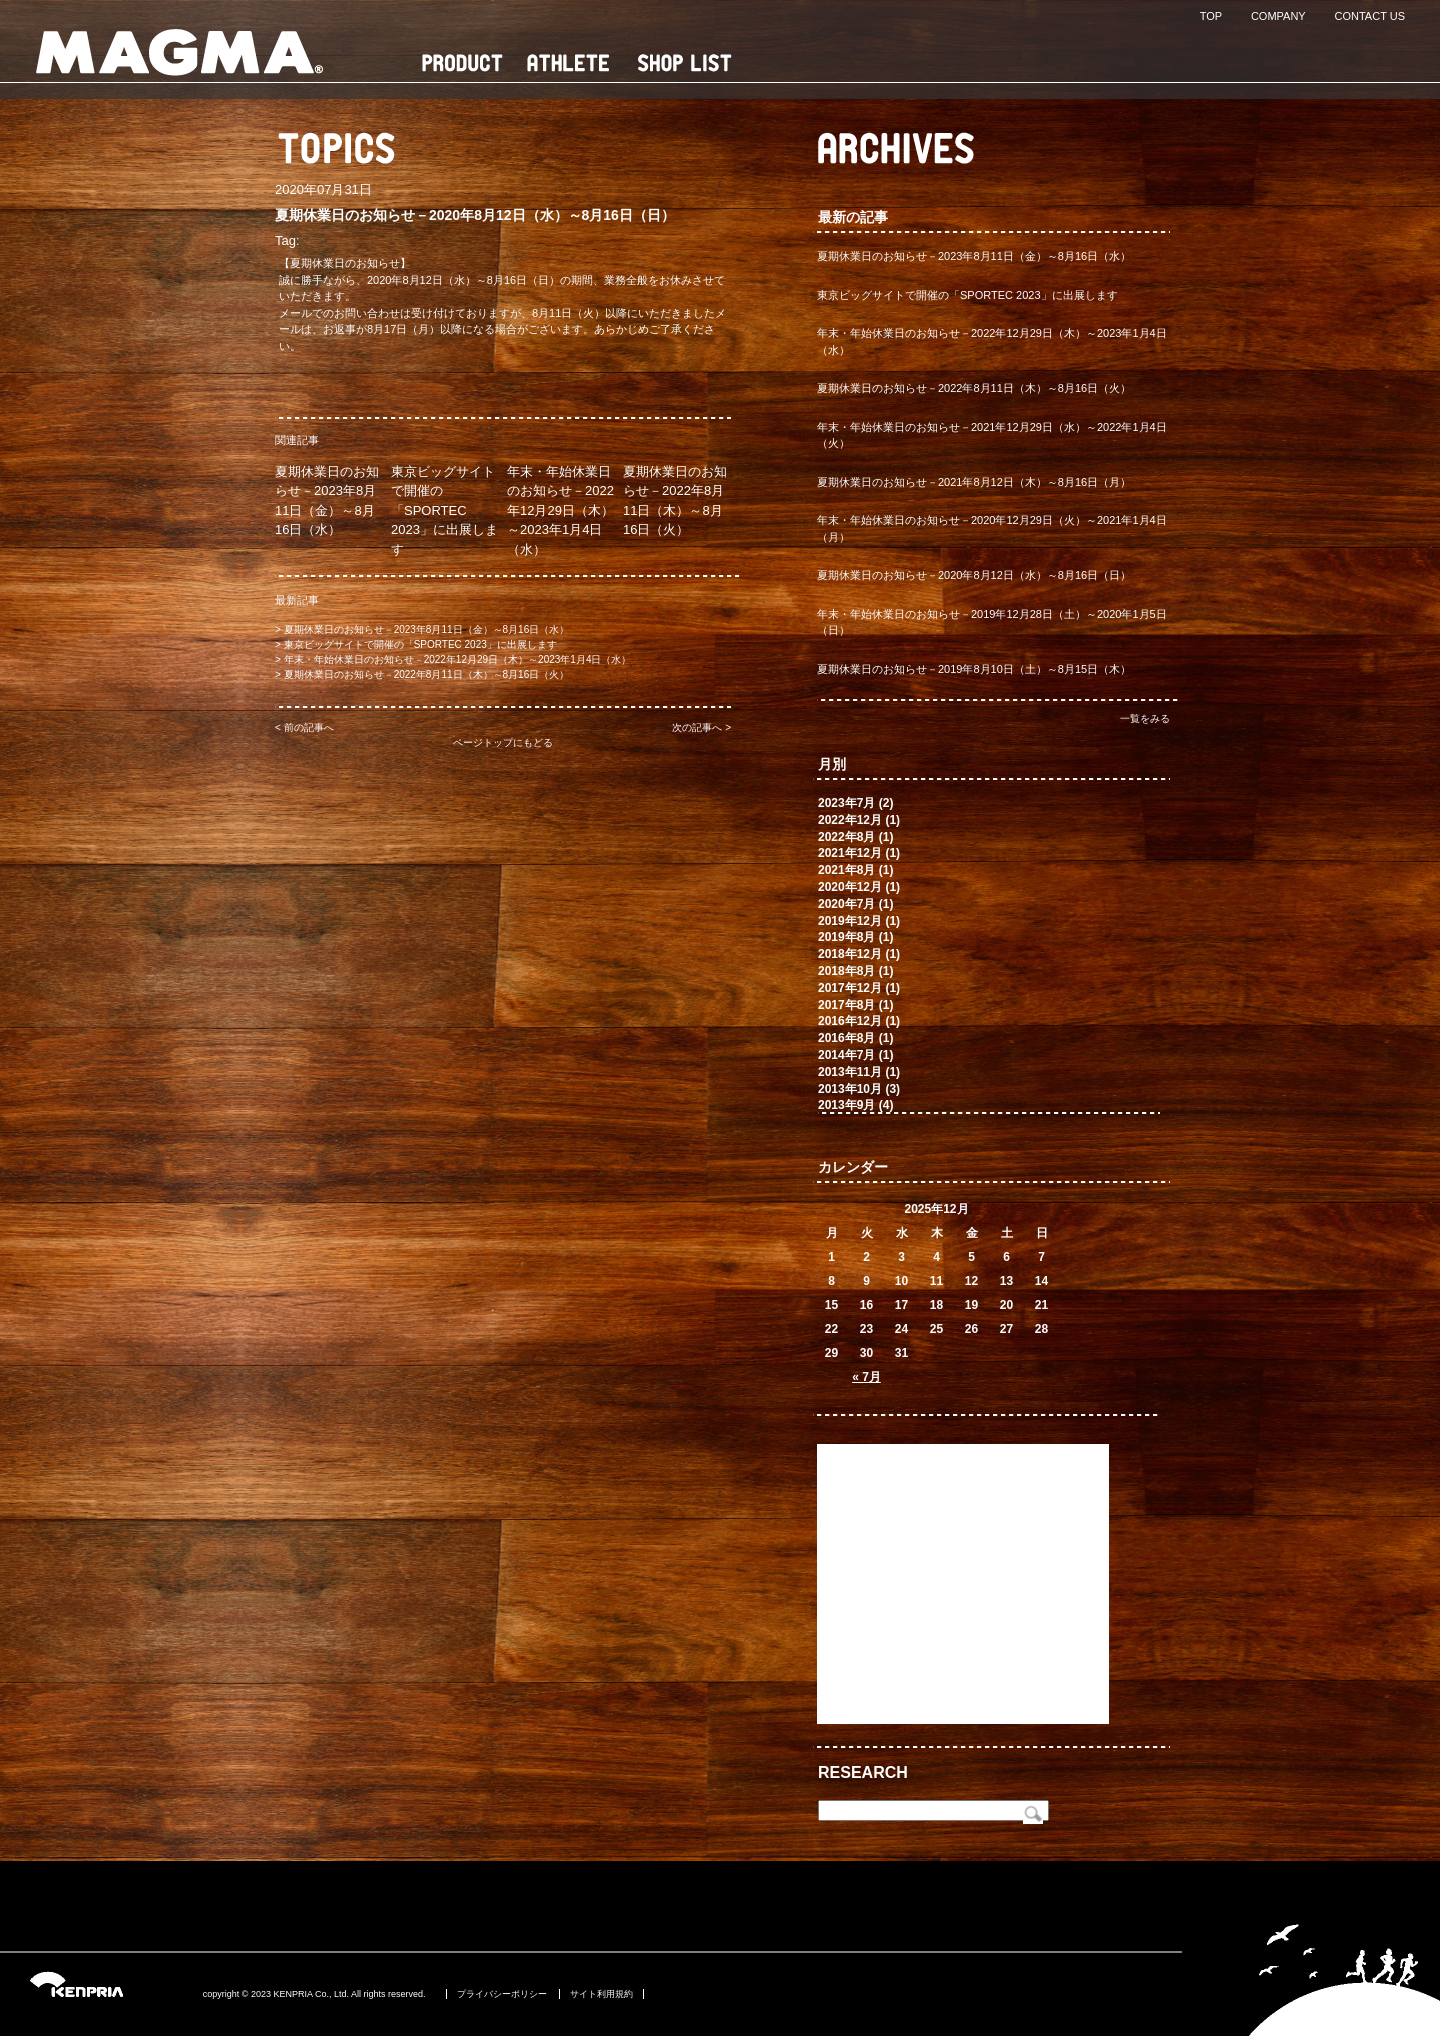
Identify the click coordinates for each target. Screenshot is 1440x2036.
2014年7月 (846, 1055)
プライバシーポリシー (502, 1994)
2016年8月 (846, 1038)
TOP (1211, 16)
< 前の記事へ (304, 727)
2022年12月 (850, 820)
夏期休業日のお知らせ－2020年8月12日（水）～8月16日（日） (974, 575)
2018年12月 (850, 954)
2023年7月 (846, 803)
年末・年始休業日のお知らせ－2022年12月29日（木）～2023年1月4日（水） (560, 510)
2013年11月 (850, 1072)
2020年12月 (850, 887)
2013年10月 (850, 1089)
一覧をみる (1145, 718)
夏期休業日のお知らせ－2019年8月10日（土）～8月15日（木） (974, 669)
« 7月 (866, 1377)
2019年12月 (850, 921)
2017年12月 (850, 988)
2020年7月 (846, 904)
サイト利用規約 (601, 1994)
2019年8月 (846, 937)
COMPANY (1278, 16)
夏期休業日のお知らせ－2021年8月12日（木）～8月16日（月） (974, 482)
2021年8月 (846, 870)
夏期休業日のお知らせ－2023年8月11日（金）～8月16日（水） (427, 629)
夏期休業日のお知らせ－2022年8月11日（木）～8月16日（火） (427, 674)
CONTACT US (1370, 16)
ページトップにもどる (503, 742)
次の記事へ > (701, 727)
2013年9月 (846, 1105)
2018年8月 (846, 971)
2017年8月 (846, 1005)
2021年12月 (850, 853)
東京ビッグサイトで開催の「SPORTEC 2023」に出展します (444, 510)
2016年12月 (850, 1021)
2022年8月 (846, 837)
